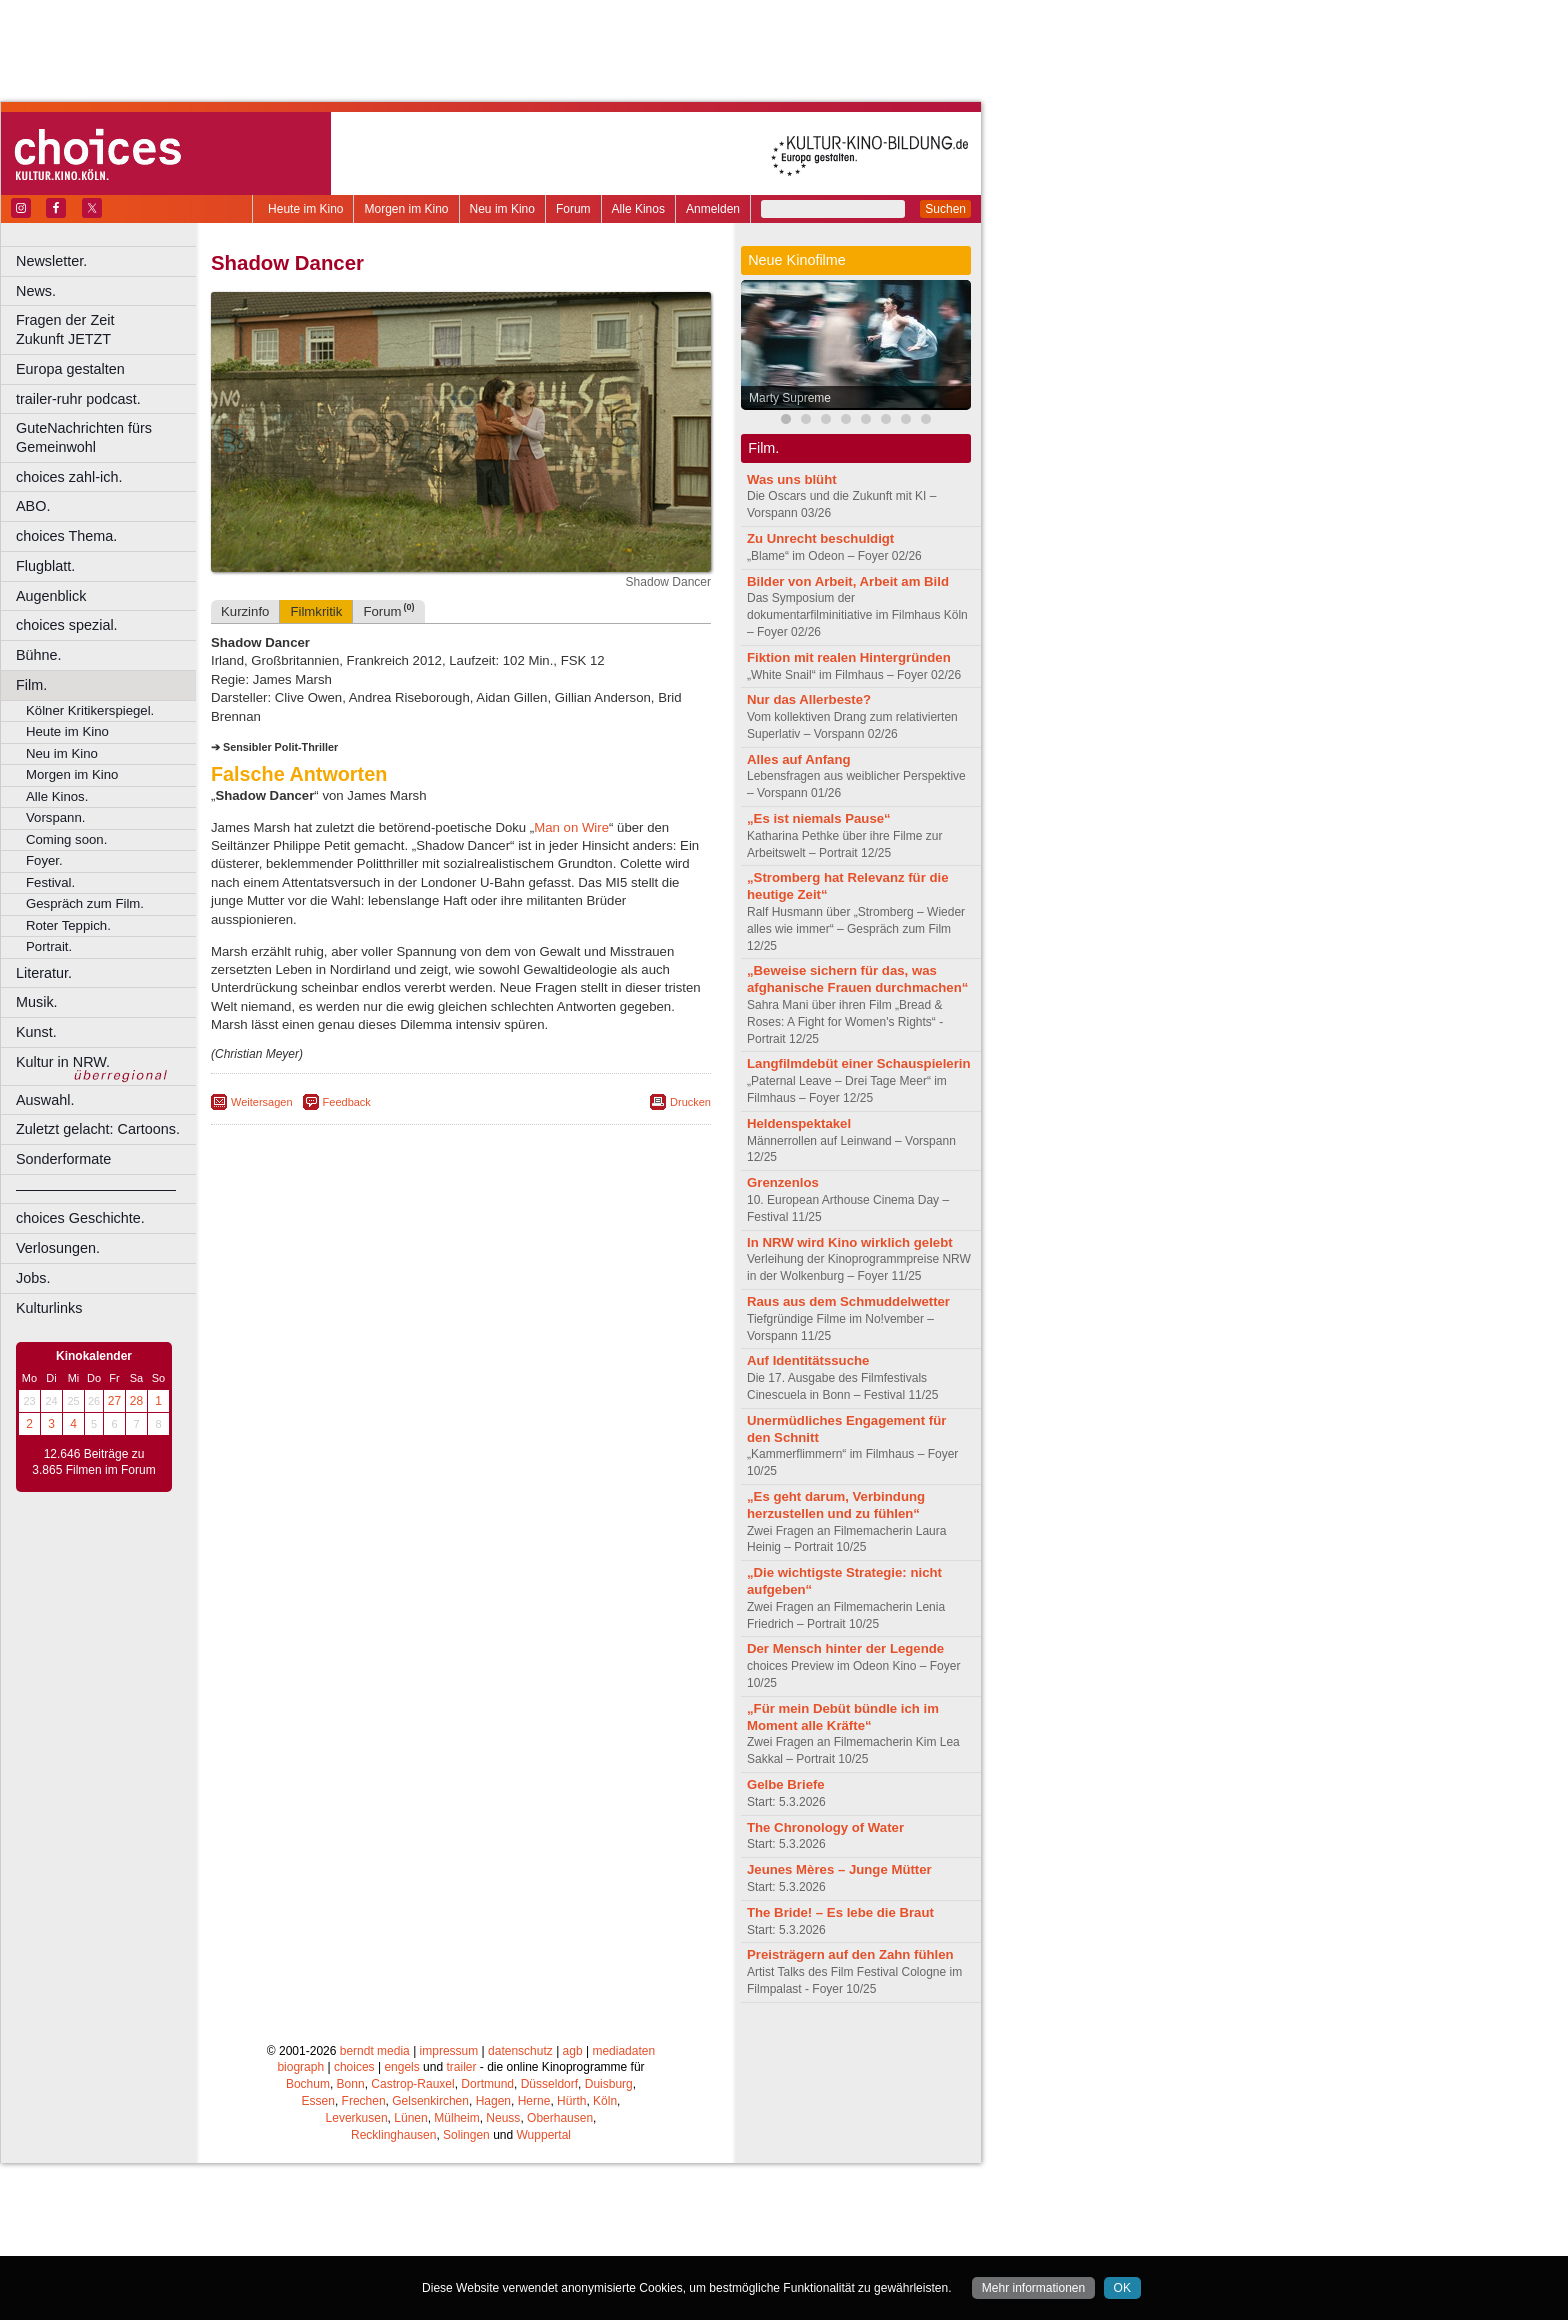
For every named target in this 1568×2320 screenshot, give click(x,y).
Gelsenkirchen (430, 2101)
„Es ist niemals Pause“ (819, 818)
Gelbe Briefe (786, 1784)
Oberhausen (560, 2118)
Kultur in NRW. (63, 1062)
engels (401, 2067)
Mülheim (456, 2118)
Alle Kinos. (57, 796)
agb (573, 2051)
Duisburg (609, 2084)
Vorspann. (55, 817)
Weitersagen (262, 1102)
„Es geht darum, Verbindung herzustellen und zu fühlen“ (836, 1505)
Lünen (410, 2118)
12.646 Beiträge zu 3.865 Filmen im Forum (93, 1462)
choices (354, 2067)
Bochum (308, 2084)
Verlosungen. (58, 1248)
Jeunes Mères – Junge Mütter (839, 1869)
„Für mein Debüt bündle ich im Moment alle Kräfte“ (843, 1717)
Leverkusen (357, 2118)
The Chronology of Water (825, 1827)
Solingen (466, 2135)
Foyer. (44, 860)
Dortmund (487, 2084)
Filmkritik (316, 611)
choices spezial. (67, 625)
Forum (573, 209)
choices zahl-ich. (69, 477)
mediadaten (623, 2051)
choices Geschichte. (80, 1218)
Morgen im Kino (406, 209)
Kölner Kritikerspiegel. (90, 710)
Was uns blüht (792, 479)
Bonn (351, 2084)
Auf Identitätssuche (808, 1360)
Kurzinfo (245, 611)
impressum (449, 2051)
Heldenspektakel (799, 1123)
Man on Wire (571, 827)
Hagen (493, 2101)
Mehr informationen (1033, 2288)
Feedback (347, 1102)
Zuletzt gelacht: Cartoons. (98, 1129)
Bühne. (39, 655)
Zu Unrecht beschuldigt (820, 538)
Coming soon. (66, 839)
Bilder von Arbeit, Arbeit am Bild (848, 581)
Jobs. (33, 1278)
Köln (605, 2101)
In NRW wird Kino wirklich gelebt (850, 1242)
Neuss (503, 2118)
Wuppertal (544, 2135)
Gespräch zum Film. (85, 903)
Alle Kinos (638, 209)
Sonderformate (63, 1159)
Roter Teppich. (68, 925)
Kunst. (36, 1032)
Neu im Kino (502, 209)
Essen (318, 2101)
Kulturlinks (49, 1308)
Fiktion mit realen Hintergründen (849, 657)
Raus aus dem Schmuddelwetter (848, 1301)
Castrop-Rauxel (412, 2084)
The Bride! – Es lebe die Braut (840, 1912)
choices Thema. (66, 536)
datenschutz (520, 2051)
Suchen (945, 209)
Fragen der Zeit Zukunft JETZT (108, 329)
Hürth (571, 2101)
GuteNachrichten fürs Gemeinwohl (84, 437)
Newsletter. (51, 261)
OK (1122, 2288)
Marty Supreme (790, 398)
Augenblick (51, 596)
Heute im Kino (305, 209)
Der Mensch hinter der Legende (845, 1648)
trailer (461, 2067)
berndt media (375, 2051)
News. (36, 291)
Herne (534, 2101)
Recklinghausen (393, 2135)
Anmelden (713, 209)
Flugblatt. (45, 566)
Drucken (690, 1102)
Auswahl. (45, 1100)
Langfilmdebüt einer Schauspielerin (859, 1063)
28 (136, 1401)
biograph (300, 2067)
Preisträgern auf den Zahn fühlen (850, 1954)
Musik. (37, 1002)
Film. (31, 685)
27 (114, 1401)
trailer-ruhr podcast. (78, 399)
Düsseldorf (549, 2084)
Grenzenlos (783, 1182)
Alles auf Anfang (799, 759)
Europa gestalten (70, 369)
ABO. (33, 506)
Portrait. (49, 946)
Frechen (364, 2101)
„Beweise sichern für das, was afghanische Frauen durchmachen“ (857, 979)
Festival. (50, 882)
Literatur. (44, 973)
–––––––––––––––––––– (96, 1189)
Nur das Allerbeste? (809, 699)
